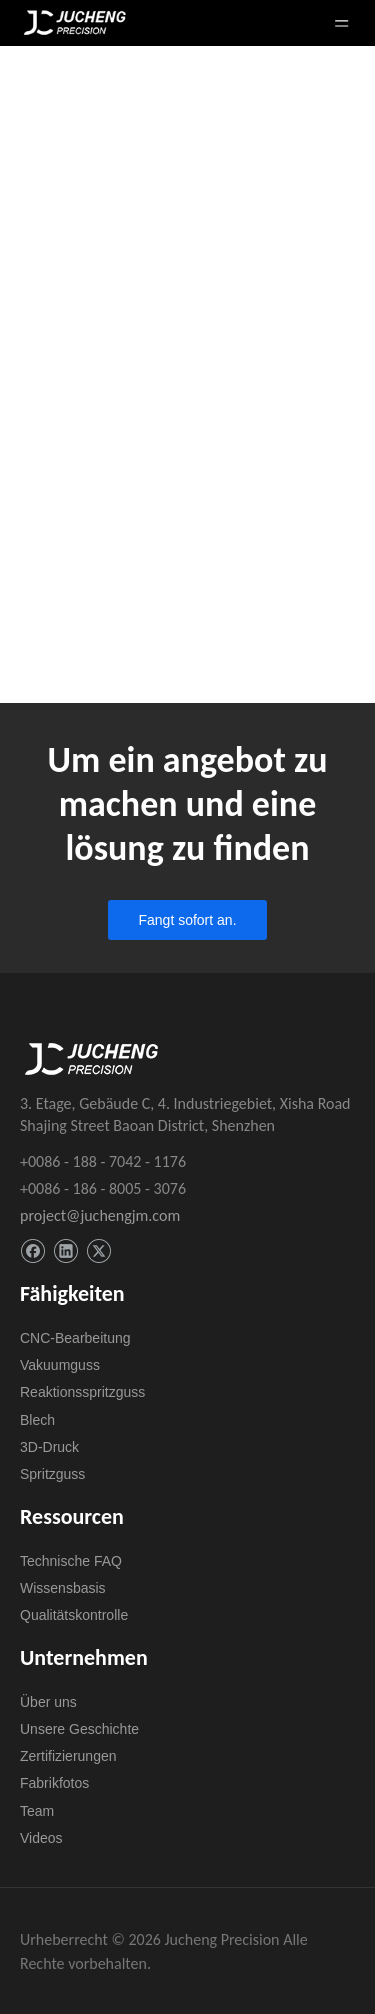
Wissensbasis (63, 1588)
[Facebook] (32, 1251)
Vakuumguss (60, 1365)
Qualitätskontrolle (74, 1615)
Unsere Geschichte (79, 1729)
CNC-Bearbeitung (75, 1338)
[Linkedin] (65, 1251)
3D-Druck (49, 1447)
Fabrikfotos (54, 1783)
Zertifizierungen (68, 1756)
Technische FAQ (71, 1561)
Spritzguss (52, 1474)
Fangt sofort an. (187, 920)
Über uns (48, 1702)
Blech (37, 1420)
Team (37, 1811)
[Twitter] (98, 1251)
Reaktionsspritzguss (82, 1392)
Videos (41, 1838)
